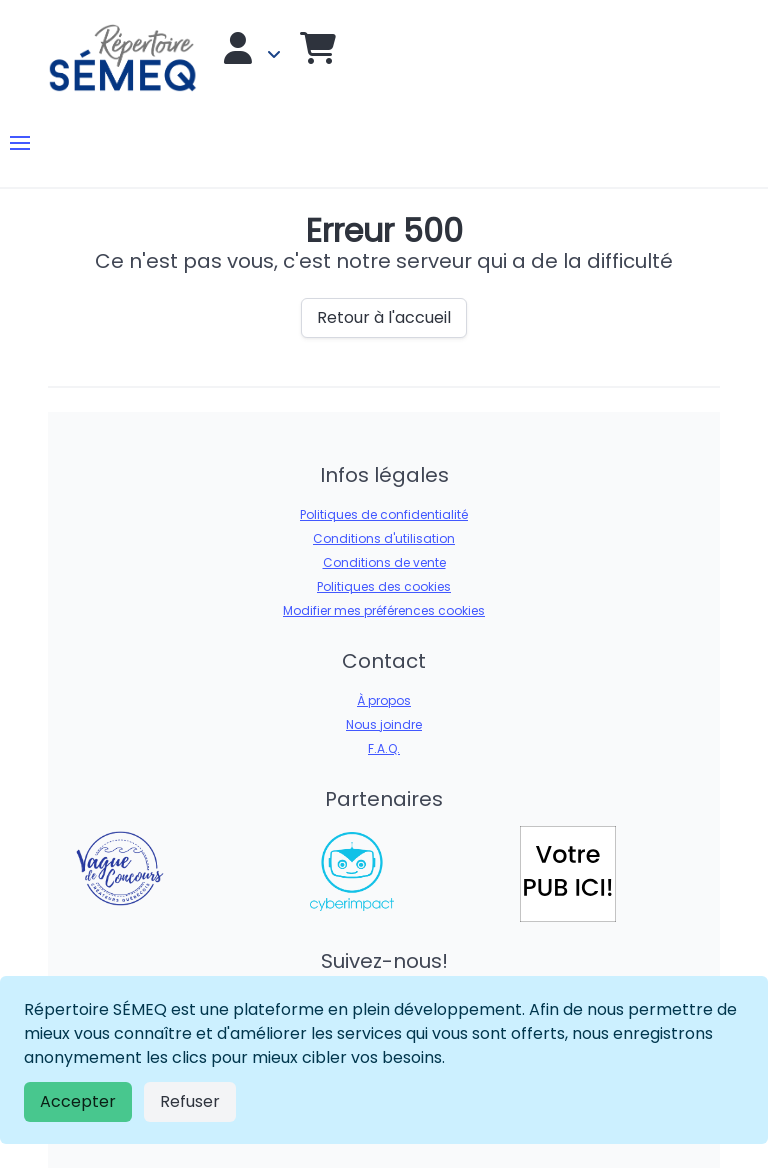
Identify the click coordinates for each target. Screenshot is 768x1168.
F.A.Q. (384, 748)
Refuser (190, 1101)
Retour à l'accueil (384, 317)
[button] (20, 143)
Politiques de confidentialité (384, 514)
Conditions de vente (384, 562)
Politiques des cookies (384, 586)
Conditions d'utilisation (384, 538)
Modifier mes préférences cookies (384, 610)
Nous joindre (384, 724)
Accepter (78, 1101)
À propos (384, 700)
